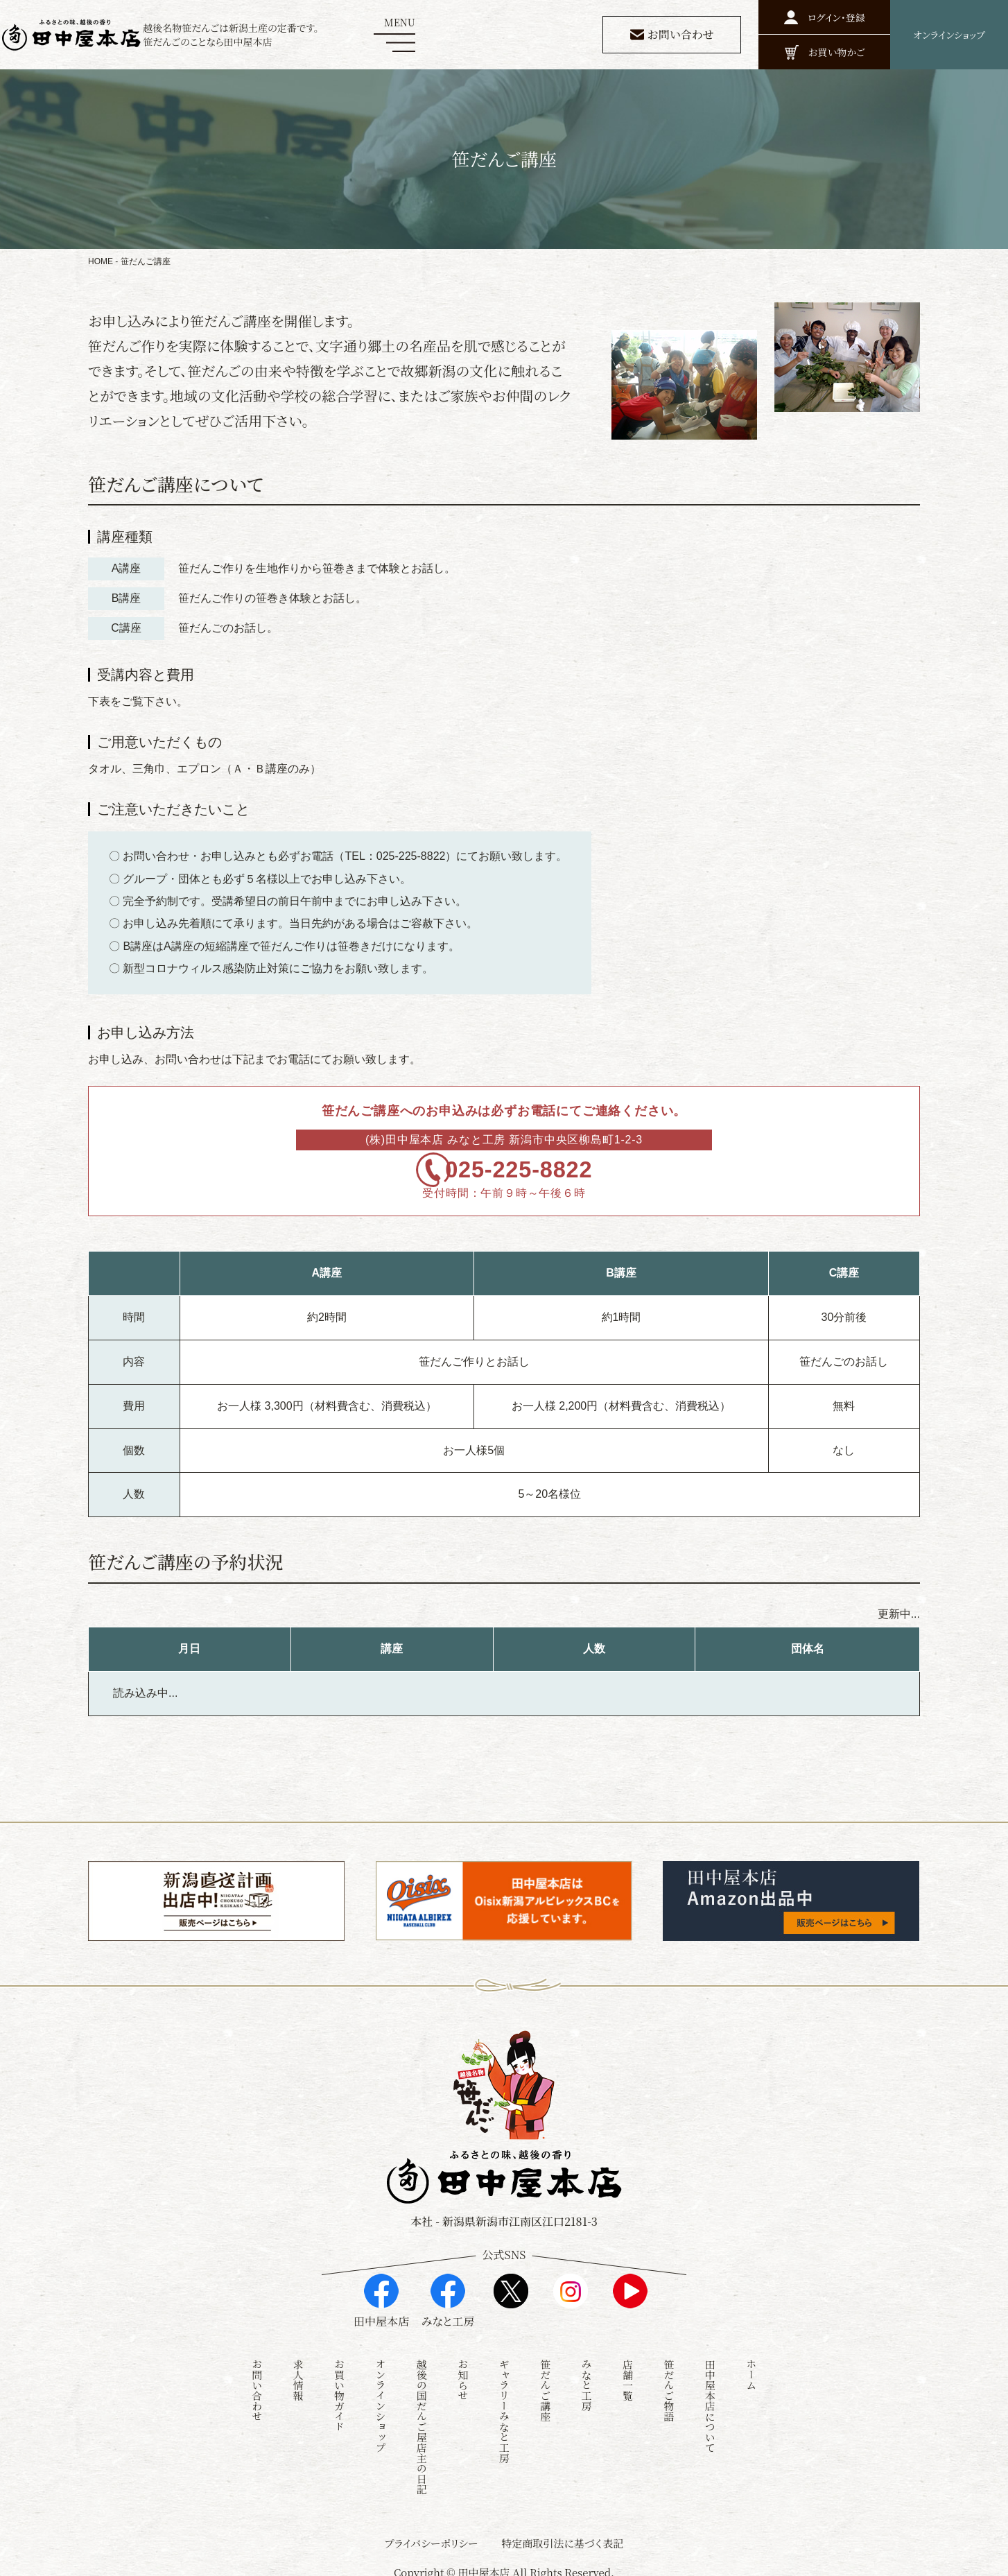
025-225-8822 (525, 1178)
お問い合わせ (257, 2383)
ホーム (751, 2367)
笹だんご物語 (668, 2383)
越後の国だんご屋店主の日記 (422, 2419)
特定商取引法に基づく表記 (562, 2536)
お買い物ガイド (339, 2388)
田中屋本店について (710, 2399)
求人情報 (298, 2373)
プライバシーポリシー (431, 2536)
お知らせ (462, 2373)
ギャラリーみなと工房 (504, 2404)
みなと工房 (587, 2378)
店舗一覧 (627, 2373)
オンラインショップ (380, 2399)
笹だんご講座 (545, 2383)
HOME (100, 261)
